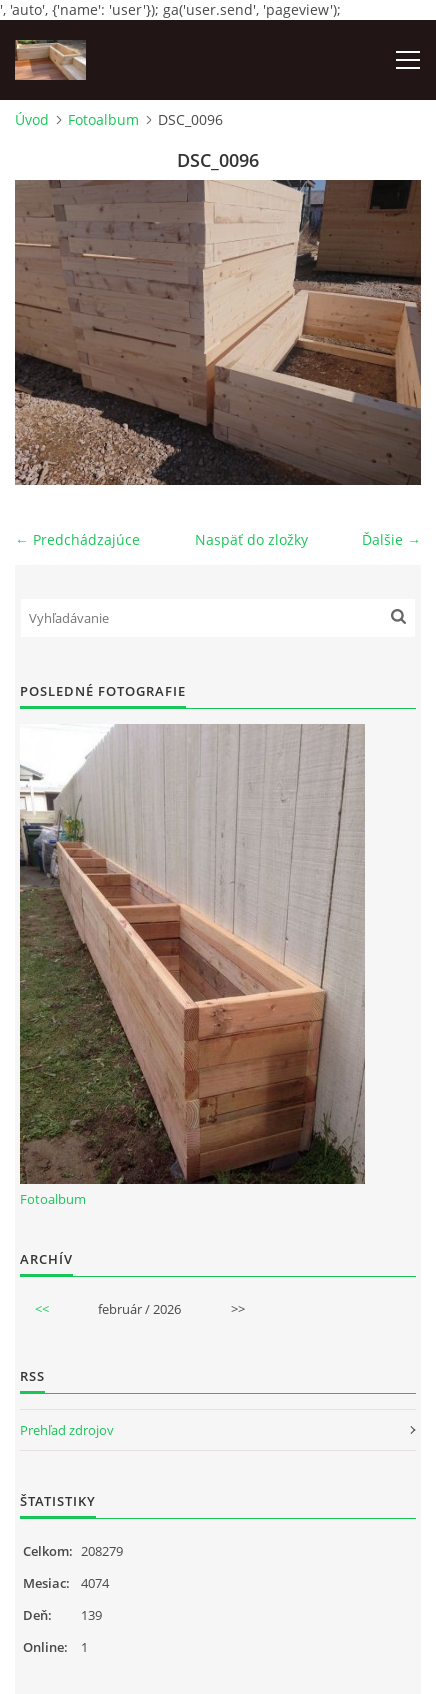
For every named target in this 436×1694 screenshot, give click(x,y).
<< (42, 1309)
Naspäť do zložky (251, 539)
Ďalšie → (391, 539)
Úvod (32, 119)
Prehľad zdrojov (67, 1430)
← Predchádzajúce (77, 539)
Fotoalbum (103, 119)
